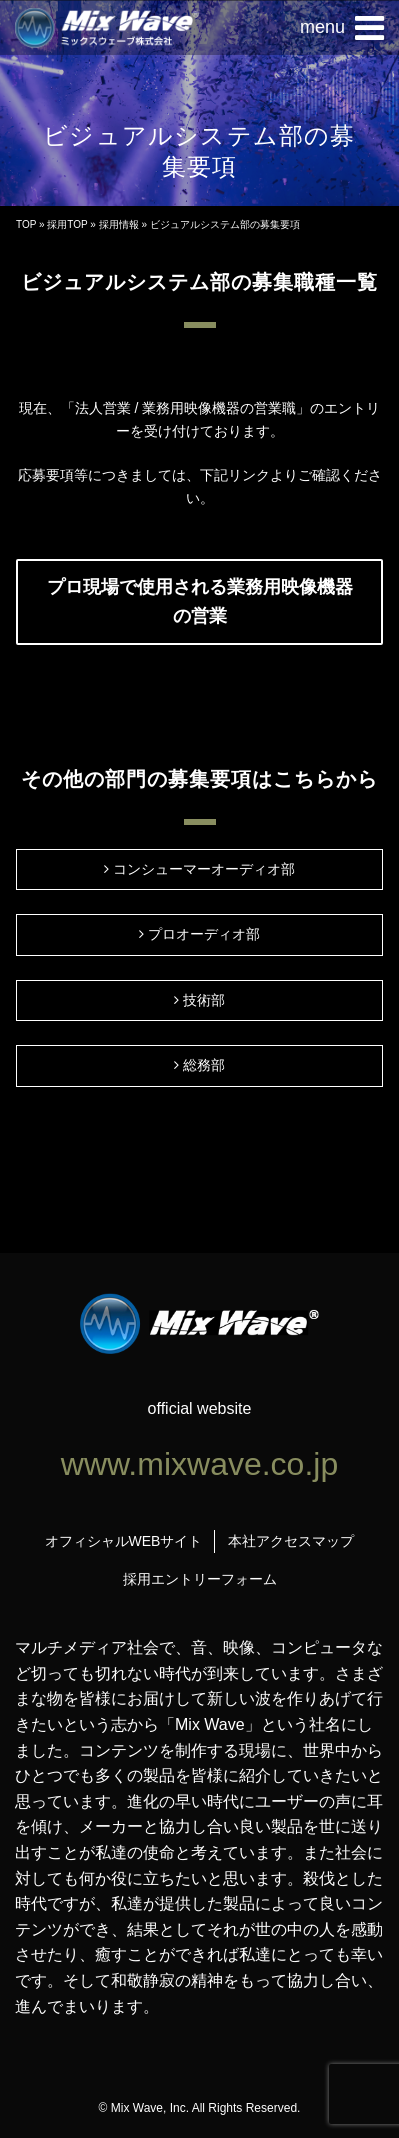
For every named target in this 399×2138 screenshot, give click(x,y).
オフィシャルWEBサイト (124, 1541)
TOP (26, 224)
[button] (342, 28)
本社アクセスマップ (291, 1541)
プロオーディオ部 (204, 934)
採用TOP (67, 224)
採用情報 (119, 224)
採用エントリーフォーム (200, 1579)
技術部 (204, 1000)
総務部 (204, 1065)
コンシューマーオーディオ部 (204, 869)
